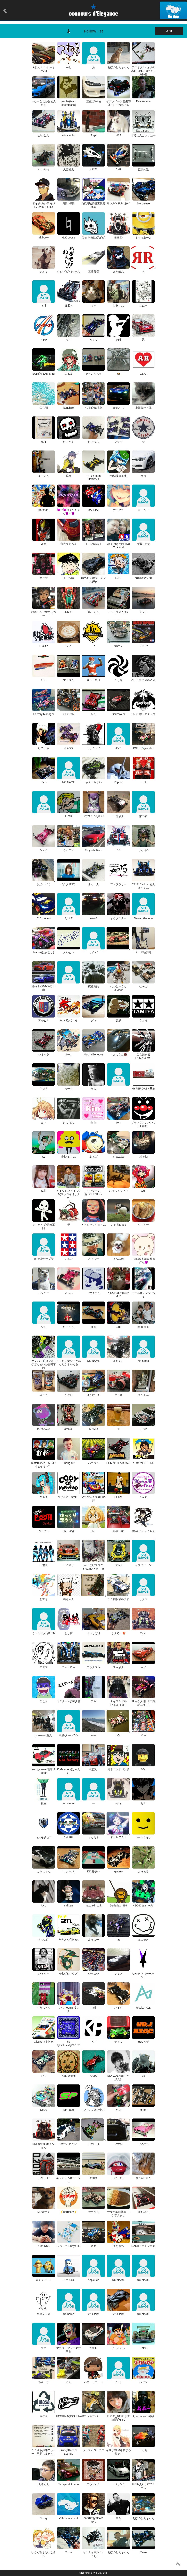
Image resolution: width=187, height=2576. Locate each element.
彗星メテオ (43, 2312)
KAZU (93, 2074)
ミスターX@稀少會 (68, 1699)
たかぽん (118, 269)
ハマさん (93, 1461)
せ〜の (143, 984)
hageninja (143, 1325)
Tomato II (68, 1427)
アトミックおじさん (93, 1223)
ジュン (68, 1257)
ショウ (43, 848)
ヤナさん (93, 2210)
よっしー (93, 1937)
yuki (118, 338)
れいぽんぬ (43, 1427)
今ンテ (143, 610)
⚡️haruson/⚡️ (68, 2210)
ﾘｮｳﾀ (118, 1733)
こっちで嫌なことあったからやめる (68, 1361)
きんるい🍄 (118, 1631)
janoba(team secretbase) (68, 101)
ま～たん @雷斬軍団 (43, 1225)
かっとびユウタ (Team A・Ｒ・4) (93, 1565)
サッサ (43, 576)
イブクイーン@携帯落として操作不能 (118, 101)
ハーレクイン (143, 1835)
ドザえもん (93, 1291)
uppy (118, 1801)
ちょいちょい (93, 780)
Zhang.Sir (68, 1461)
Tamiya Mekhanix (68, 2482)
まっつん (93, 882)
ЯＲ (143, 269)
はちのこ (143, 2210)
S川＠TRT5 (93, 2142)
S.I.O (118, 576)
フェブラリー (118, 882)
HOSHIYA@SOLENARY (71, 2414)
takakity (143, 1155)
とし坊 (68, 1631)
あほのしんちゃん (118, 65)
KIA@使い (93, 1869)
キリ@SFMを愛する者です (118, 2450)
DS (118, 848)
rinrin (93, 1121)
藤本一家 (118, 1529)
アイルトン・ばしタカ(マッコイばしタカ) (68, 1192)
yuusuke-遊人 (43, 1733)
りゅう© (143, 848)
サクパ (93, 950)
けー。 (68, 1052)
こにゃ (143, 304)
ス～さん (118, 1665)
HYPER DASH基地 (143, 1086)
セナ (143, 1801)
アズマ (43, 1665)
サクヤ (143, 1597)
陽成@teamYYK (68, 1733)
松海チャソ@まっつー (43, 612)
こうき (118, 678)
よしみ (68, 1291)
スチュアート (43, 2278)
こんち (143, 1495)
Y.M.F (43, 1086)
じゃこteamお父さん (68, 2008)
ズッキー (43, 1291)
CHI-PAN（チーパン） (143, 1974)
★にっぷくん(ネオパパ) (43, 67)
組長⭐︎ (68, 304)
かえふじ (118, 406)
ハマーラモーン (93, 2380)
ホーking (68, 1529)
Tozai (68, 2550)
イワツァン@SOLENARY (93, 1191)
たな (118, 2108)
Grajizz (43, 644)
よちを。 (118, 1359)
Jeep (118, 746)
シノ (68, 644)
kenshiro (68, 406)
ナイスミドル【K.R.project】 (118, 1701)
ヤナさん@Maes (68, 1937)
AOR (43, 678)
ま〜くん (143, 1393)
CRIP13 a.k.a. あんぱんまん (143, 884)
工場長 (43, 1563)
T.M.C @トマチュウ (143, 712)
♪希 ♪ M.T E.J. (118, 1835)
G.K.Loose (68, 235)
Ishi (43, 304)
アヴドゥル (93, 2482)
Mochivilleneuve (93, 1052)
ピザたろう (118, 2346)
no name (68, 1801)
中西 (118, 2516)
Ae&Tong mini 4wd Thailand (118, 544)
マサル (118, 2142)
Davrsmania (143, 99)
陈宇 (43, 2346)
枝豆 (43, 1801)
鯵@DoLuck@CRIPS (68, 2042)
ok (143, 2074)
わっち (143, 2448)
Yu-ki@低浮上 (93, 406)
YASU (93, 2346)
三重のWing (93, 99)
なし (43, 1325)
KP (93, 2040)
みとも (43, 1393)
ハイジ (118, 2006)
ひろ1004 (118, 1257)
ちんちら (93, 1835)
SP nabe (68, 2108)
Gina (118, 1325)
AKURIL (68, 1835)
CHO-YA (68, 712)
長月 (143, 474)
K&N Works (68, 2074)
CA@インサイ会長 (143, 1529)
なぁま (68, 372)
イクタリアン (68, 882)
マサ (93, 304)
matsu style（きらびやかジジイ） (43, 1463)
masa (43, 2414)
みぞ (93, 712)
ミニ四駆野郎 (143, 950)
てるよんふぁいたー (143, 133)
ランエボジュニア (93, 2448)
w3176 (93, 167)
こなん (43, 1699)
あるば (93, 1155)
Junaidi (68, 746)
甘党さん (118, 304)
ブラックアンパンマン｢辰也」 (143, 1123)
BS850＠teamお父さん (43, 2144)
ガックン (43, 1529)
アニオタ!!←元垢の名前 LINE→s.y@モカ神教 (143, 69)
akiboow (43, 235)
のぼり (93, 1767)
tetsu (93, 1325)
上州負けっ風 (143, 406)
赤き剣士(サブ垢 (43, 1257)
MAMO (93, 1427)
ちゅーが (43, 2380)
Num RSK (43, 2244)
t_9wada (118, 1155)
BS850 (118, 235)
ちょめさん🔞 (118, 1052)
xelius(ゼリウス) (68, 1972)
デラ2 (143, 1427)
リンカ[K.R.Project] (118, 201)
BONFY (143, 644)
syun (143, 1189)
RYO (43, 780)
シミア (118, 1972)
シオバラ (43, 1052)
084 (143, 1767)
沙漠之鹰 (93, 2312)
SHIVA (118, 1495)
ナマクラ (118, 508)
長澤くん (43, 2482)
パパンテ (93, 2414)
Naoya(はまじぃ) (43, 950)
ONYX (118, 1563)
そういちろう (93, 372)
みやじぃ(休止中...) (93, 2108)
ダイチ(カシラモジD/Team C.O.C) (43, 203)
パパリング (118, 2482)
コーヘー (143, 508)
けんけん (68, 1121)
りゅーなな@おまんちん (43, 101)
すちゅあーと (143, 235)
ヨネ (43, 1121)
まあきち (118, 2244)
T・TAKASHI (93, 542)
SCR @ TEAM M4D (118, 1461)
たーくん (68, 1325)
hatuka (93, 2176)
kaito (93, 2244)
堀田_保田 (68, 201)
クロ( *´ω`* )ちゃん (68, 269)
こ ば (118, 2380)
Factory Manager (43, 712)
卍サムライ (93, 746)
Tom (118, 1121)
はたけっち (93, 1393)
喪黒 (118, 1018)
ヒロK (68, 814)
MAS (118, 133)
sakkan (68, 1903)
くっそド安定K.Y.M (43, 1631)
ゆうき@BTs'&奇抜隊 (43, 986)
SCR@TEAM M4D (43, 372)
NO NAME (68, 780)
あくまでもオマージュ (68, 2178)
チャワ (118, 2040)
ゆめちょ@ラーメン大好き (93, 578)
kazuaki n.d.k (93, 1903)
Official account (68, 2516)
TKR (43, 2074)
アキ (93, 1699)
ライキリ (68, 1563)
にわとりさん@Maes (118, 986)
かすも (143, 2346)
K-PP (43, 338)
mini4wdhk (68, 133)
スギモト (43, 2176)
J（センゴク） (44, 882)
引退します (143, 542)
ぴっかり (43, 1972)
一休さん (118, 814)
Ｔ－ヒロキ (68, 1665)
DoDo (43, 2108)
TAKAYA (143, 2142)
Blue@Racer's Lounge (68, 2450)
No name (143, 1359)
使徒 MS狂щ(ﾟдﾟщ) (93, 235)
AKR (118, 167)
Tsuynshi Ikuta (93, 848)
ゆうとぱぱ (93, 1631)
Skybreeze (143, 201)
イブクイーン (143, 1563)
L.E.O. (143, 372)
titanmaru (43, 508)
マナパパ (68, 1869)
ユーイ (43, 2516)
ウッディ (68, 848)
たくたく (68, 440)
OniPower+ (118, 712)
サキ (68, 338)
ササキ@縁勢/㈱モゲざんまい (118, 2212)
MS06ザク (43, 2210)
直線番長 (93, 269)
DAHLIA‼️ (93, 508)
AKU (43, 1903)
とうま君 (143, 1869)
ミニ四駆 (68, 2278)
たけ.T (68, 916)
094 (43, 440)
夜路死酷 (93, 984)
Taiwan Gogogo (143, 916)
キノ (143, 1665)
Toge (93, 133)
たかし (68, 1393)
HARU (93, 338)
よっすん (43, 474)
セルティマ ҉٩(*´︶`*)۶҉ (93, 2552)
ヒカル (143, 780)
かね (68, 65)
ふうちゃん (43, 1869)
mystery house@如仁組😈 (143, 1259)
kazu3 (93, 916)
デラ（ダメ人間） (118, 610)
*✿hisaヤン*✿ (143, 576)
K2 (43, 1155)
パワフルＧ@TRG (93, 814)
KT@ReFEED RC (143, 1461)
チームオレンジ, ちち (143, 1293)
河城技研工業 (118, 474)
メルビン (68, 950)
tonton (143, 2108)
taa (118, 1937)
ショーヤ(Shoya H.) (69, 2244)
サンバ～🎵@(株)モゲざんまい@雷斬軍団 (43, 1363)
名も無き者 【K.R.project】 (143, 1054)
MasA (143, 2550)
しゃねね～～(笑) (143, 2414)
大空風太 (68, 167)
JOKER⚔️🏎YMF (143, 746)
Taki (93, 2006)
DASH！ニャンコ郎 (143, 2244)
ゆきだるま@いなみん (43, 2552)
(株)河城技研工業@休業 (93, 203)
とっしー (93, 1257)
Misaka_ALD (143, 2006)
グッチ (118, 440)
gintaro (118, 1869)
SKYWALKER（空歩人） (118, 2076)
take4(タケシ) (68, 1018)
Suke (143, 1631)
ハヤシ (143, 2380)
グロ (93, 1018)
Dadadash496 (118, 1903)
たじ (93, 1086)
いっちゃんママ (118, 1189)
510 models (43, 916)
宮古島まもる (68, 542)
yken (43, 542)
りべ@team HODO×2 (93, 476)
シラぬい (93, 1972)
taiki (43, 1189)
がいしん (43, 133)
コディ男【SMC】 (68, 1495)
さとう (143, 1018)
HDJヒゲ (143, 2040)
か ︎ (93, 1529)
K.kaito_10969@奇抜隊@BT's (118, 2416)
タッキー (143, 1223)
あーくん (93, 610)
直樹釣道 (143, 167)
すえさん (68, 678)
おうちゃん (43, 2006)
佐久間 (43, 406)
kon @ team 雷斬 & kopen (44, 1769)
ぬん (68, 2380)
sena (93, 1733)
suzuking (43, 167)
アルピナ (43, 1018)
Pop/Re (118, 780)
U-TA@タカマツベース (143, 2484)
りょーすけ (93, 678)
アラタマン (93, 1665)
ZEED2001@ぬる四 (143, 678)
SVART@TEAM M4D (93, 2518)
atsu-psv (143, 1937)
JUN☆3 (68, 610)
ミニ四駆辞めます (118, 1597)
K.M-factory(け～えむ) (68, 1769)
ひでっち (43, 746)
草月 (68, 474)
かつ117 (43, 1937)
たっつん (93, 440)
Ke (93, 644)
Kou (143, 1733)
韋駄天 (118, 644)
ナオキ (43, 269)
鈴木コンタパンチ (118, 1767)
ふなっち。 (118, 2176)
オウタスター (118, 916)
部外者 (143, 814)
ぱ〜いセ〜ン (68, 2142)
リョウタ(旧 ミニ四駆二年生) (143, 1701)
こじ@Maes (118, 1223)
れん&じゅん (143, 2176)
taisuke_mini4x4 (43, 2040)
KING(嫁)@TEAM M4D (118, 1293)
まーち (68, 1086)
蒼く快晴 (68, 576)
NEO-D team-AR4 (143, 1903)
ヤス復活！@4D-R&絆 (93, 1497)
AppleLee (93, 2278)
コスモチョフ (43, 1835)
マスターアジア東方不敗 (68, 2348)
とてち (43, 1597)
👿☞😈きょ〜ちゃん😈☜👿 (68, 510)
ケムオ (118, 1393)
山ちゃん (68, 1597)
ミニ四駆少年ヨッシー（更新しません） (43, 2450)
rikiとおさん (68, 1155)
